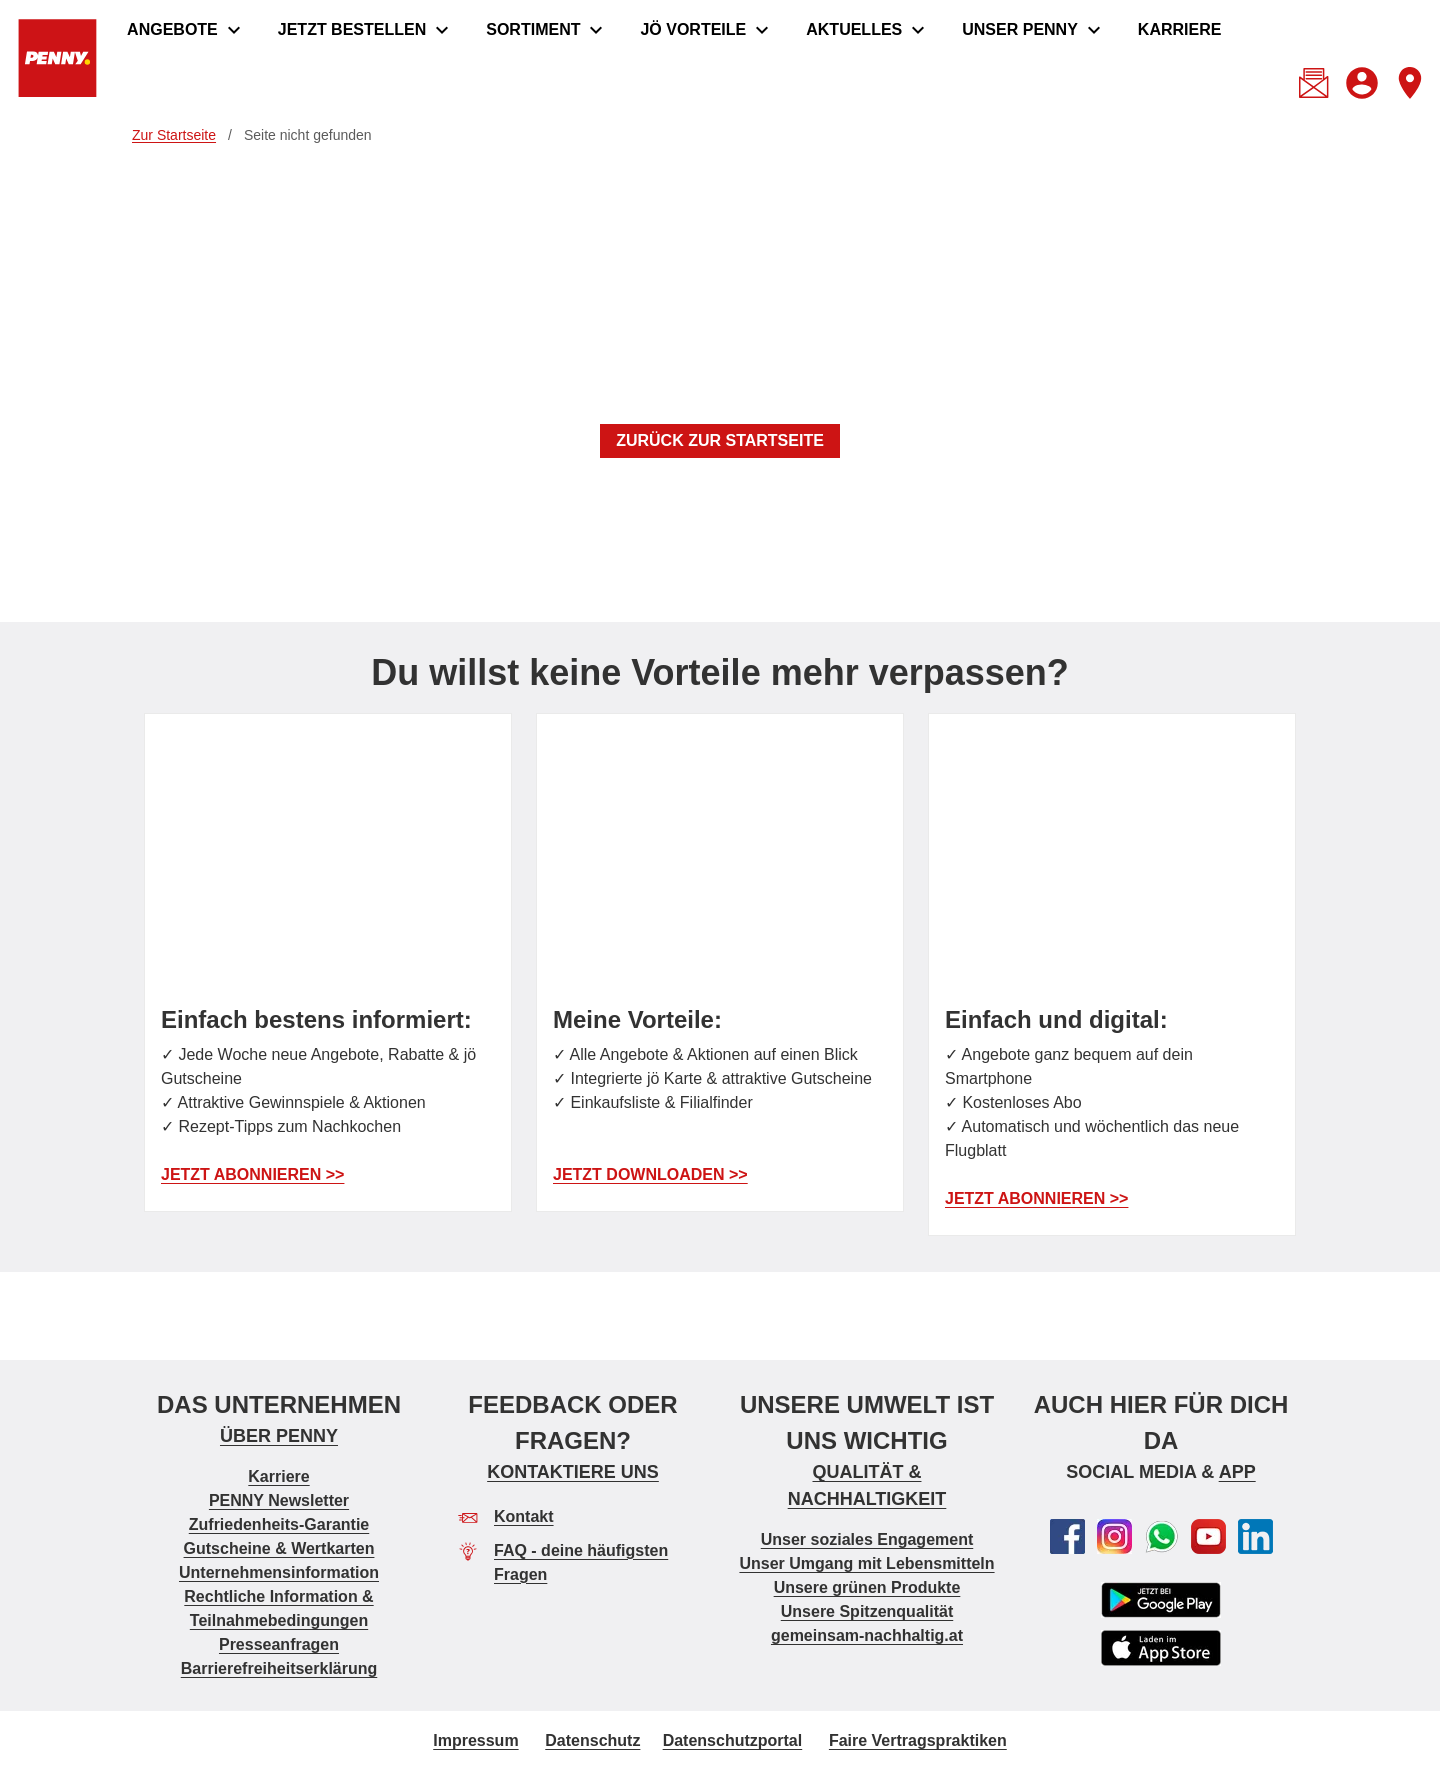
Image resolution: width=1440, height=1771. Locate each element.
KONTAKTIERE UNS (573, 1472)
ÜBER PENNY (279, 1436)
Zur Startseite (174, 135)
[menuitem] (186, 30)
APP (1237, 1472)
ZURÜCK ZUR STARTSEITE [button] (720, 440)
